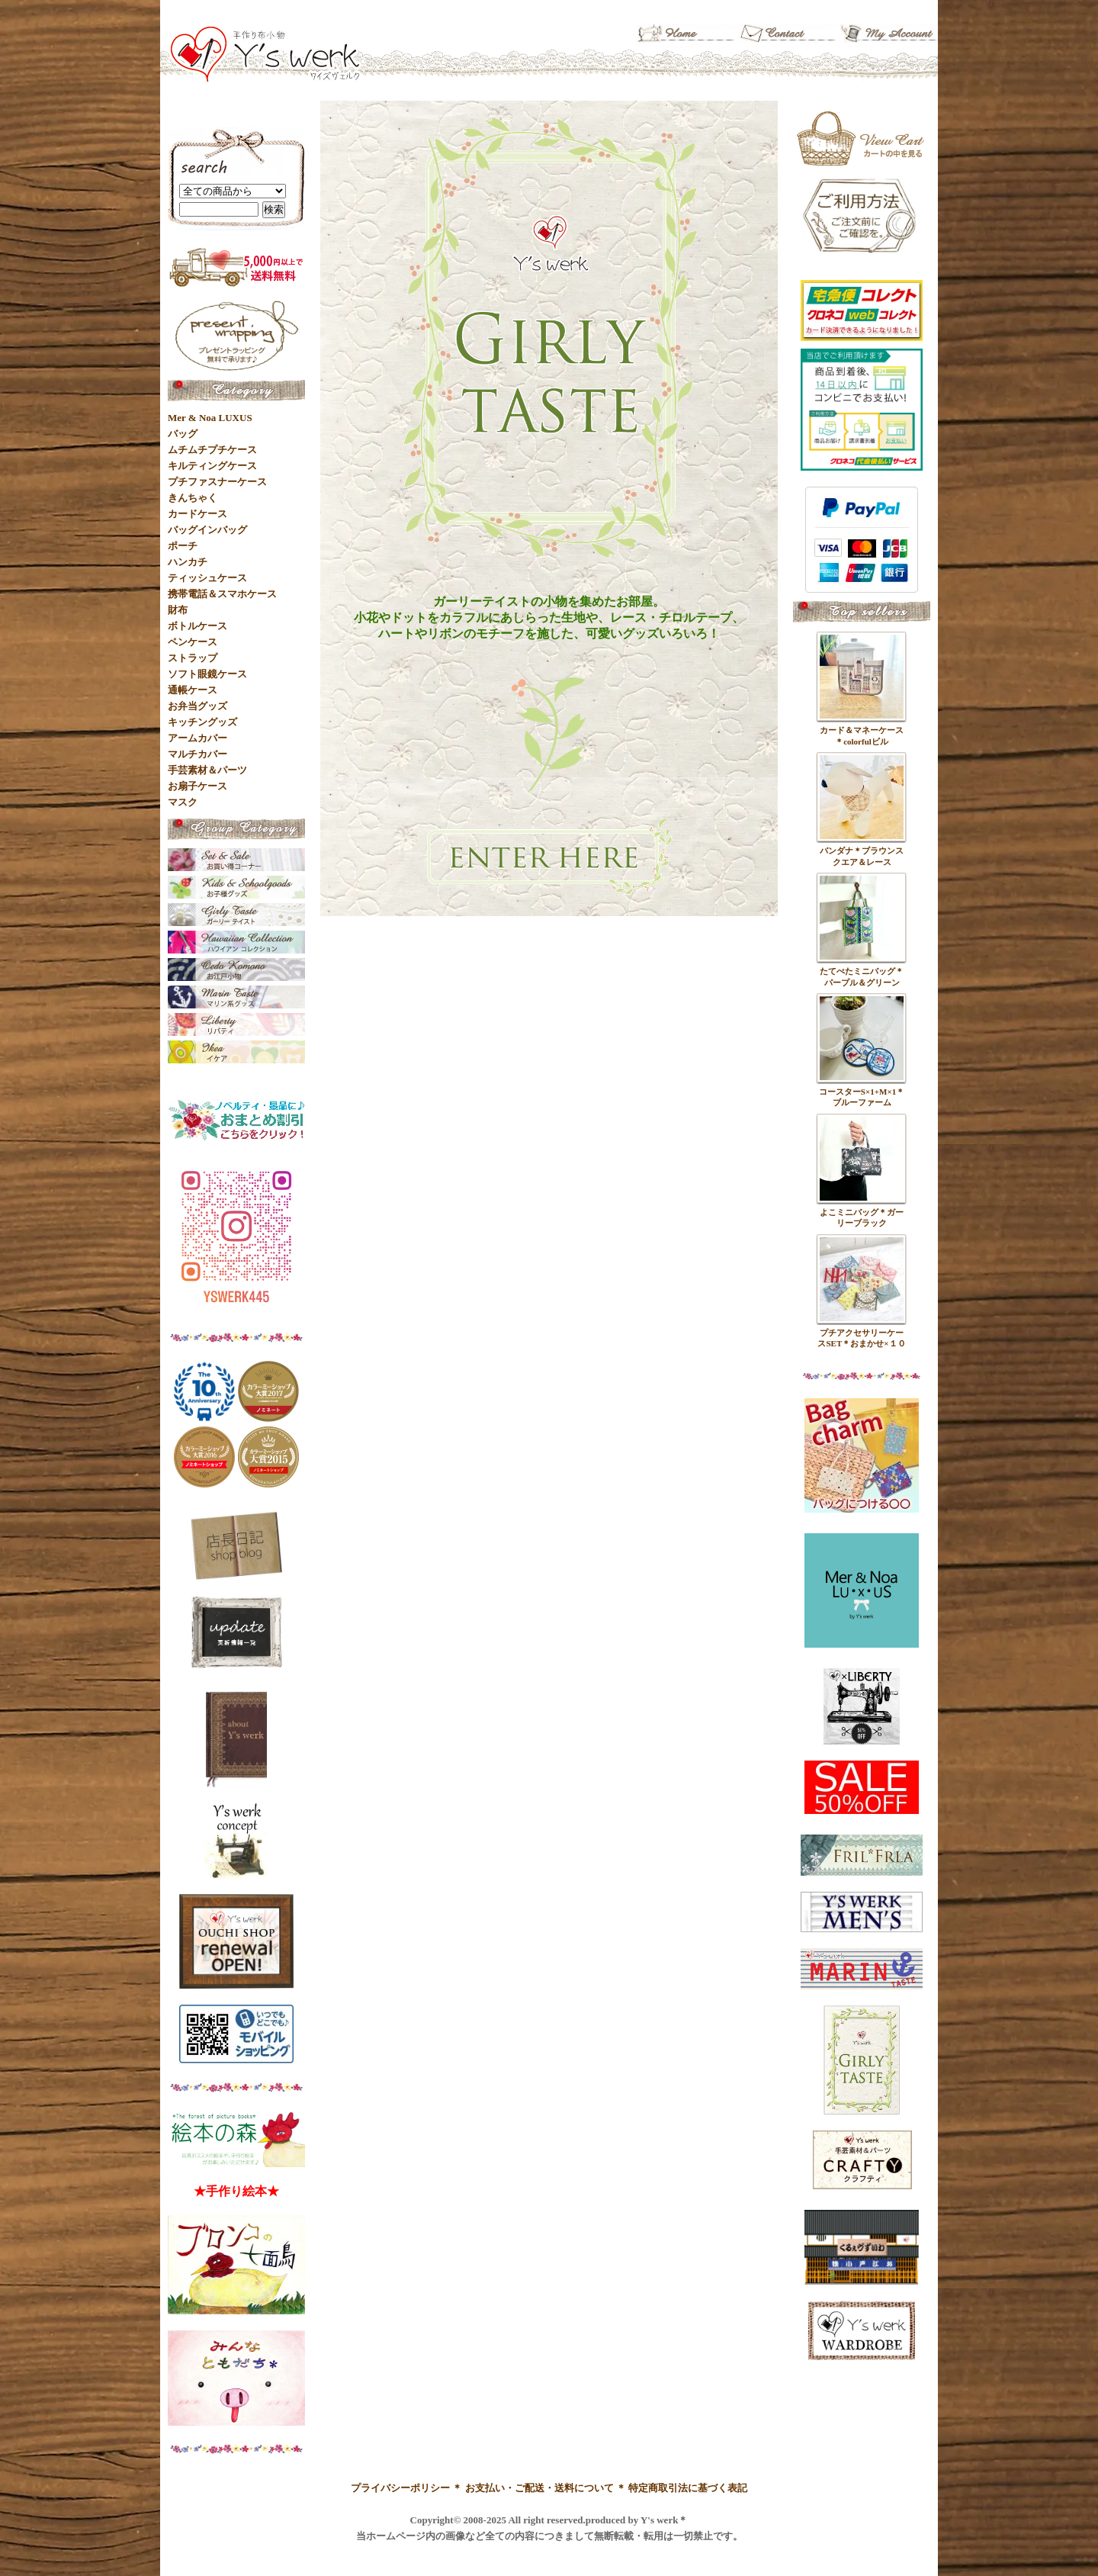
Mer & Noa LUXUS (210, 417)
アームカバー (197, 738)
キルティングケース (212, 465)
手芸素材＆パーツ (207, 770)
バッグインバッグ (207, 529)
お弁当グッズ (197, 706)
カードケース (197, 513)
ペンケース (192, 642)
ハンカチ (187, 562)
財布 (178, 610)
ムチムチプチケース (212, 449)
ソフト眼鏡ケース (207, 674)
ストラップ (192, 658)
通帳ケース (192, 690)
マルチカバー (197, 754)
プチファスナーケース (217, 481)
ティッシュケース (207, 578)
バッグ (182, 433)
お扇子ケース (197, 786)
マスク (182, 802)
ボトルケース (197, 626)
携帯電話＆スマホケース (222, 594)
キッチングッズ (202, 722)
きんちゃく (192, 497)
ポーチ (182, 546)
